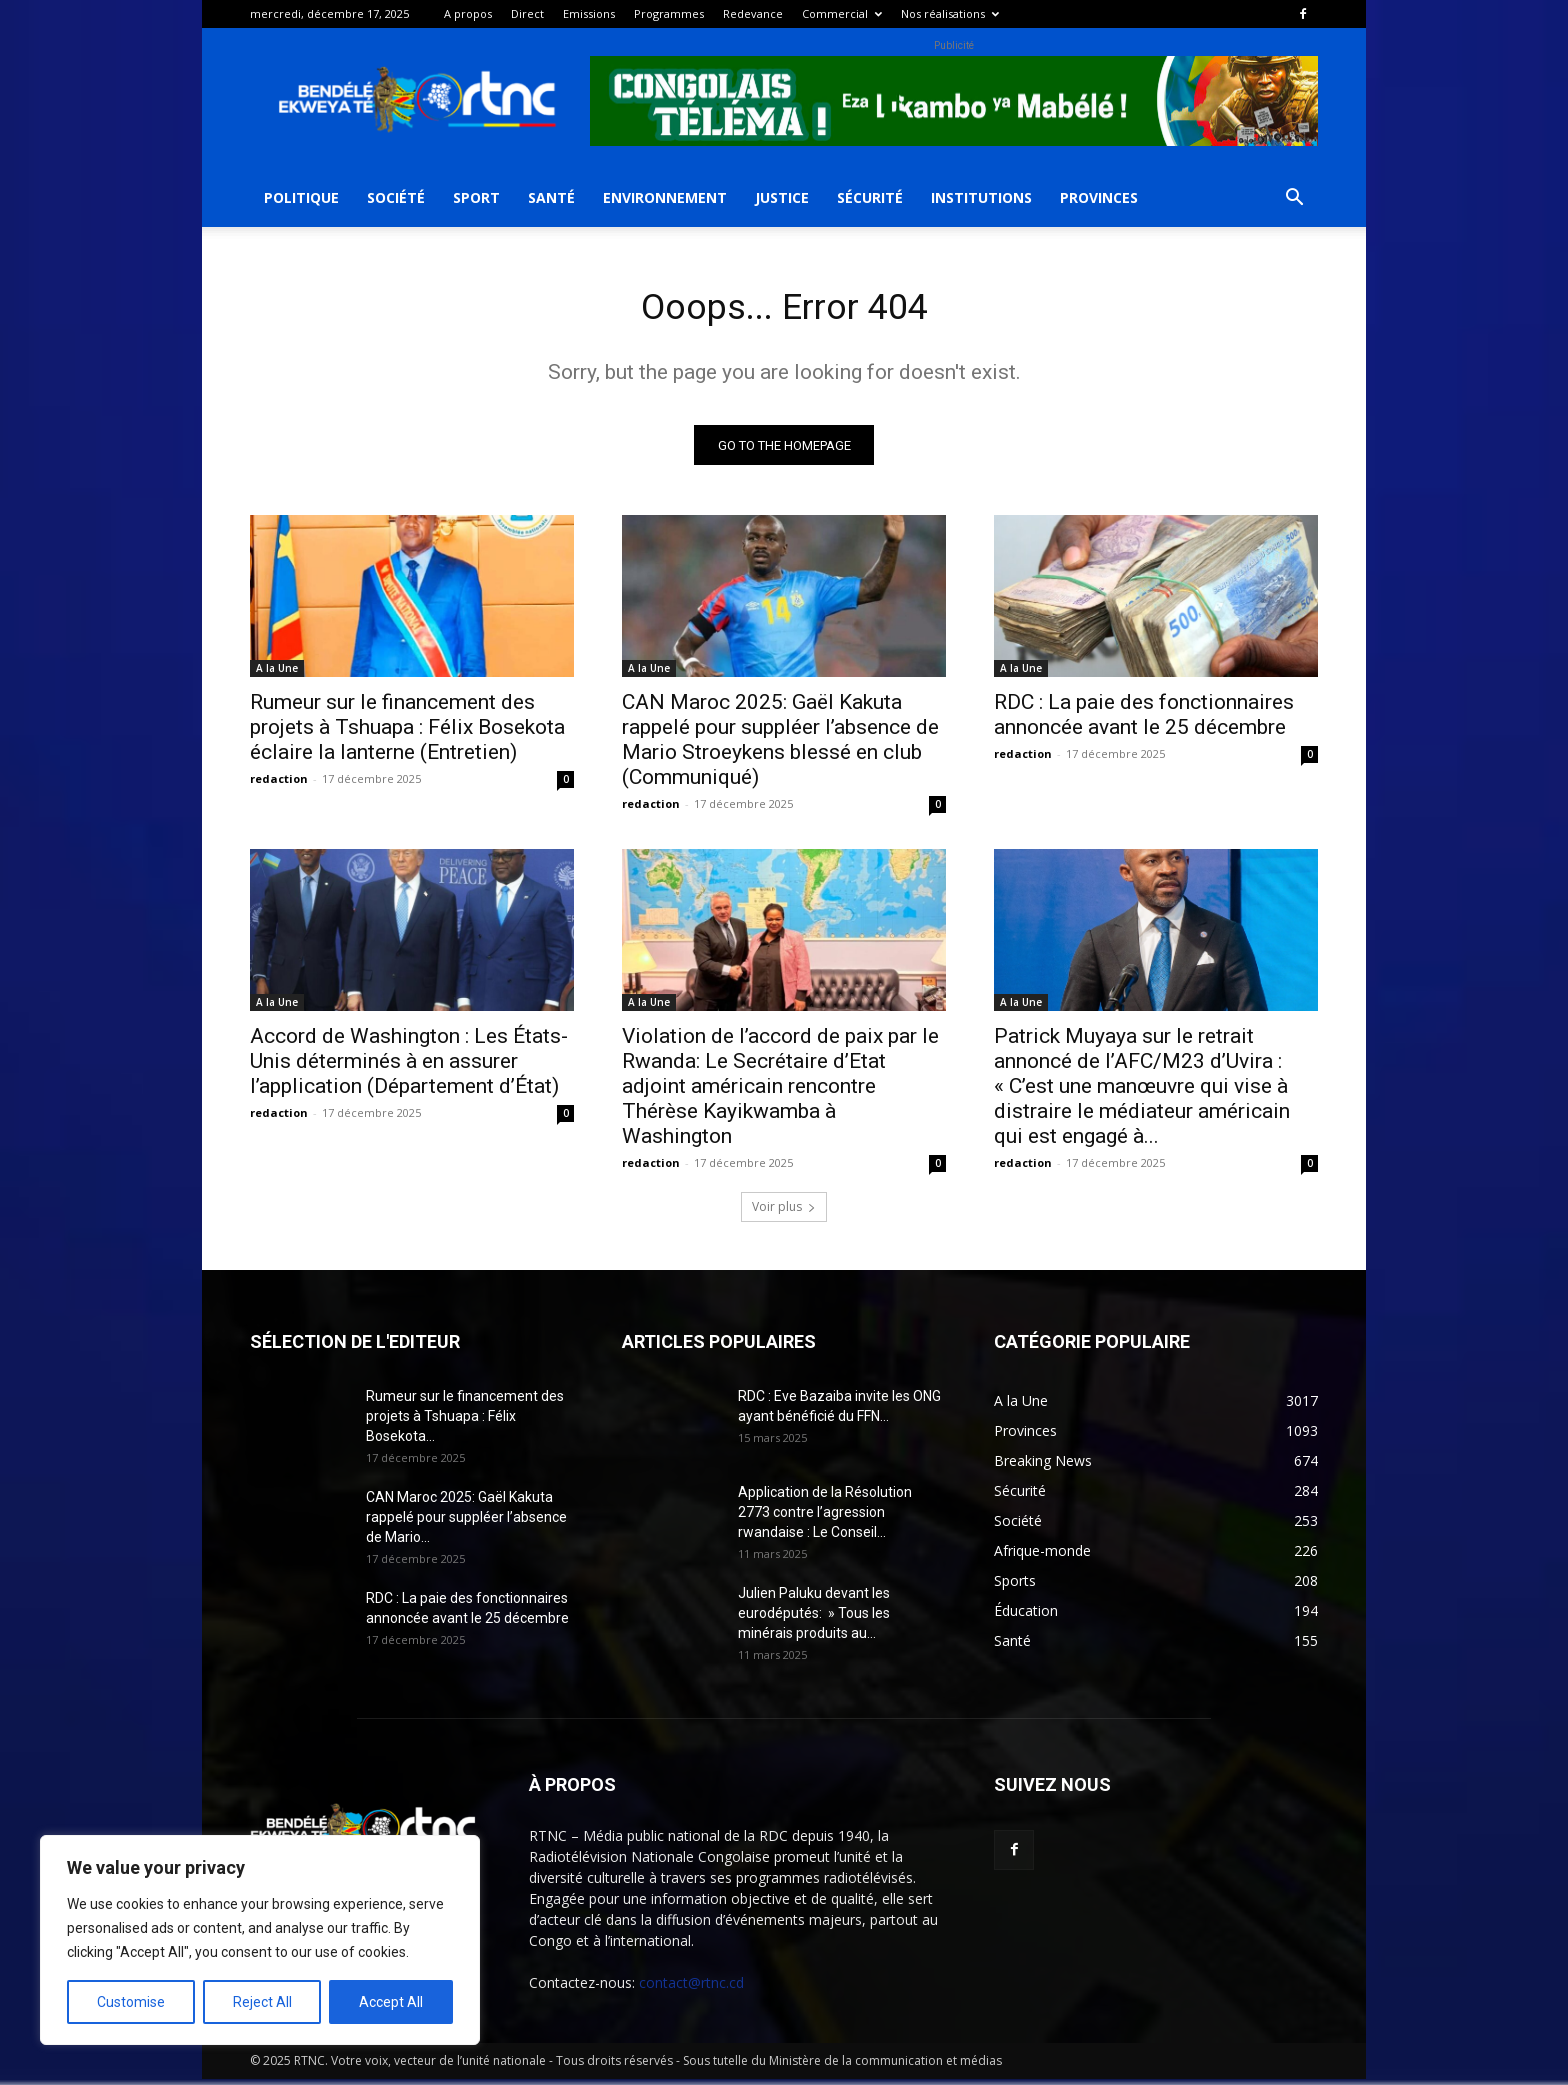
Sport (476, 197)
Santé (551, 197)
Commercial (842, 13)
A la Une (277, 674)
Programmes (669, 13)
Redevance (753, 13)
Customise (131, 2002)
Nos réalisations (950, 13)
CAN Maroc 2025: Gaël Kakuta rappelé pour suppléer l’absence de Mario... (466, 1523)
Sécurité (870, 197)
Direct (527, 13)
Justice (782, 197)
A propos (468, 13)
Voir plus (784, 1212)
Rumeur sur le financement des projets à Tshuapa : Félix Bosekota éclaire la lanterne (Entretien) (407, 733)
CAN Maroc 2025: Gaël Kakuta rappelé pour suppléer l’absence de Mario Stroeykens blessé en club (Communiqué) (780, 745)
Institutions (981, 197)
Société (396, 197)
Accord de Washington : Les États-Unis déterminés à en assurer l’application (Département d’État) (409, 1067)
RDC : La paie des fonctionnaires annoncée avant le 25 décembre (1144, 720)
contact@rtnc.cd (691, 1988)
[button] (1294, 199)
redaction (279, 784)
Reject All (262, 2002)
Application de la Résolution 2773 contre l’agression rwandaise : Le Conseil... (825, 1518)
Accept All (391, 2002)
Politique (301, 197)
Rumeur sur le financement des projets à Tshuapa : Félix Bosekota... (465, 1422)
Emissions (589, 13)
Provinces (1099, 197)
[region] (260, 1940)
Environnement (665, 197)
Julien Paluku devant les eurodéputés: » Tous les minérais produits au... (814, 1619)
